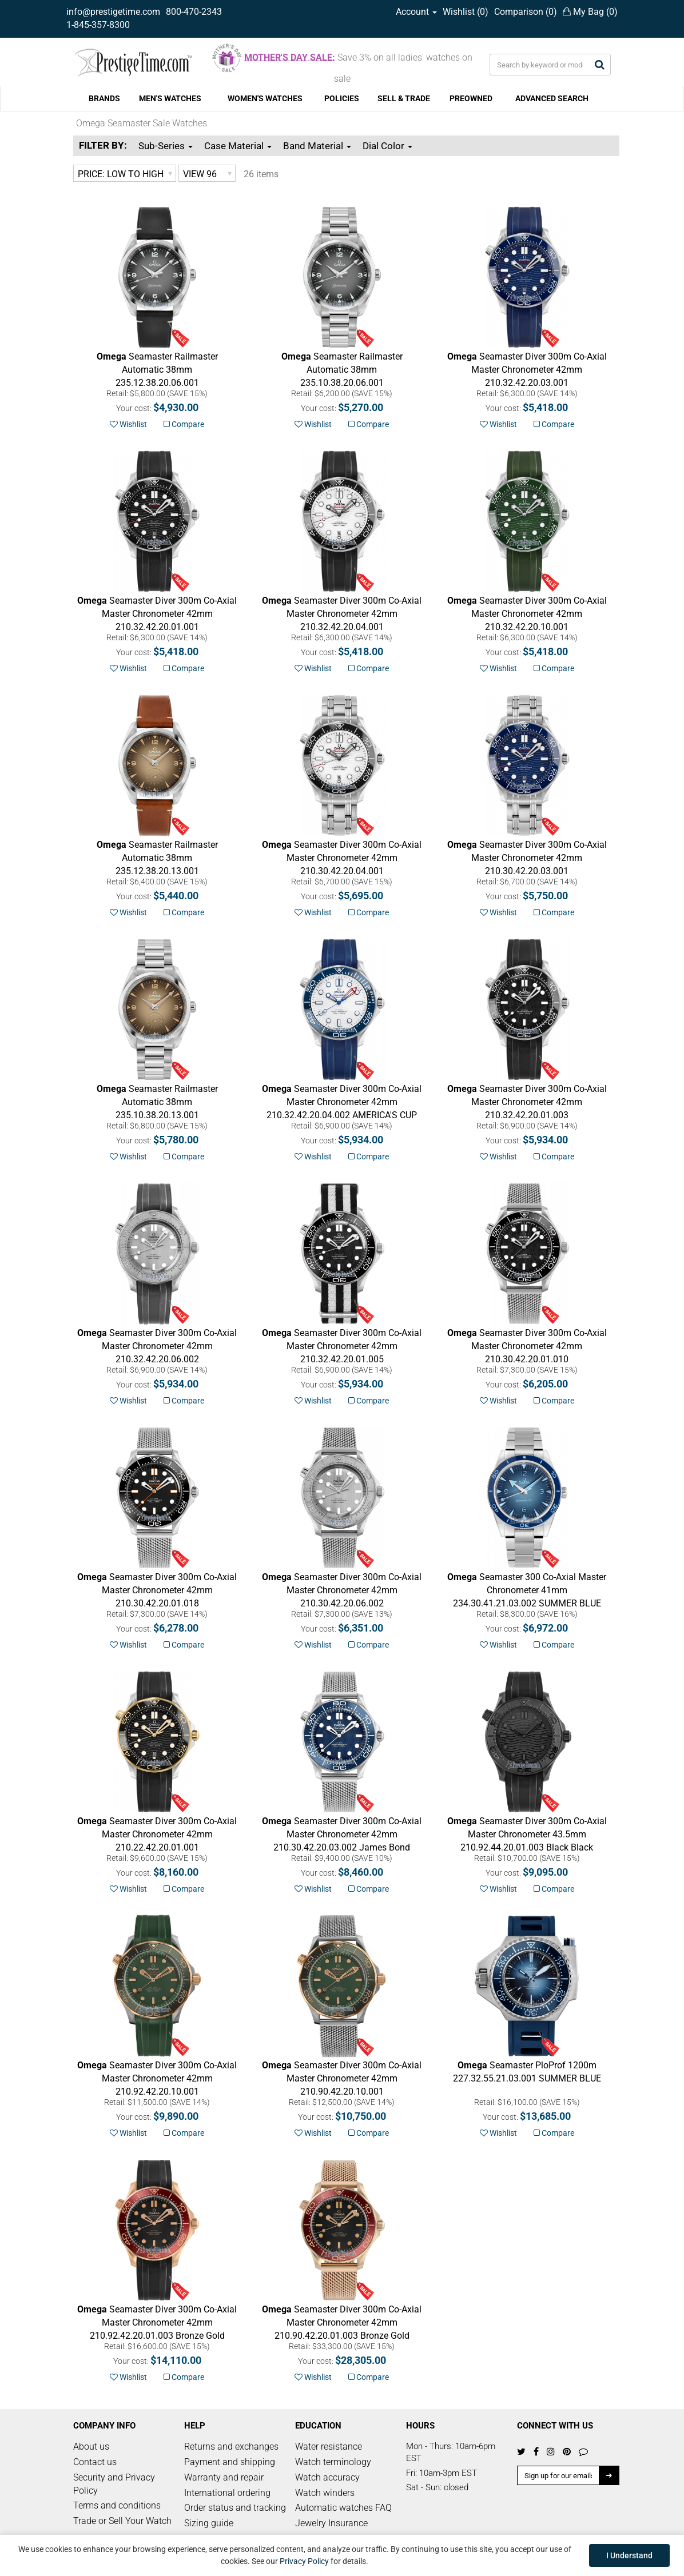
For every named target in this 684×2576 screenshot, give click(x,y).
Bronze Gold (157, 2322)
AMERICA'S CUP (341, 1101)
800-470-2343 (194, 11)
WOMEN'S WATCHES (265, 98)
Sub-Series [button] (165, 145)
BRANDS (104, 98)
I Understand (629, 2555)
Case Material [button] (238, 145)
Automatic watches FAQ (343, 2507)
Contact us (95, 2462)
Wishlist (128, 424)
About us (91, 2446)
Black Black (527, 1834)
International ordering (227, 2492)
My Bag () (590, 11)
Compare (184, 424)
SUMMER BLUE (526, 1590)
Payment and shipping (229, 2462)
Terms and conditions (117, 2505)
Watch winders (325, 2492)
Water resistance (328, 2446)
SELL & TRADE (403, 98)
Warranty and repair (224, 2477)
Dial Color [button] (387, 145)
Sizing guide (208, 2523)
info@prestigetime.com (113, 11)
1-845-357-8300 (98, 24)
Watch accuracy (327, 2477)
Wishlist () (465, 11)
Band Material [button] (317, 145)
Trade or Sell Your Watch (122, 2520)
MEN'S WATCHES (170, 98)
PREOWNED (471, 98)
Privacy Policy (304, 2561)
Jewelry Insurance (331, 2523)
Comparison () (525, 11)
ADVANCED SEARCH (551, 98)
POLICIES (341, 98)
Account (416, 11)
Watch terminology (333, 2462)
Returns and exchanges (231, 2446)
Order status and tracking (235, 2507)
